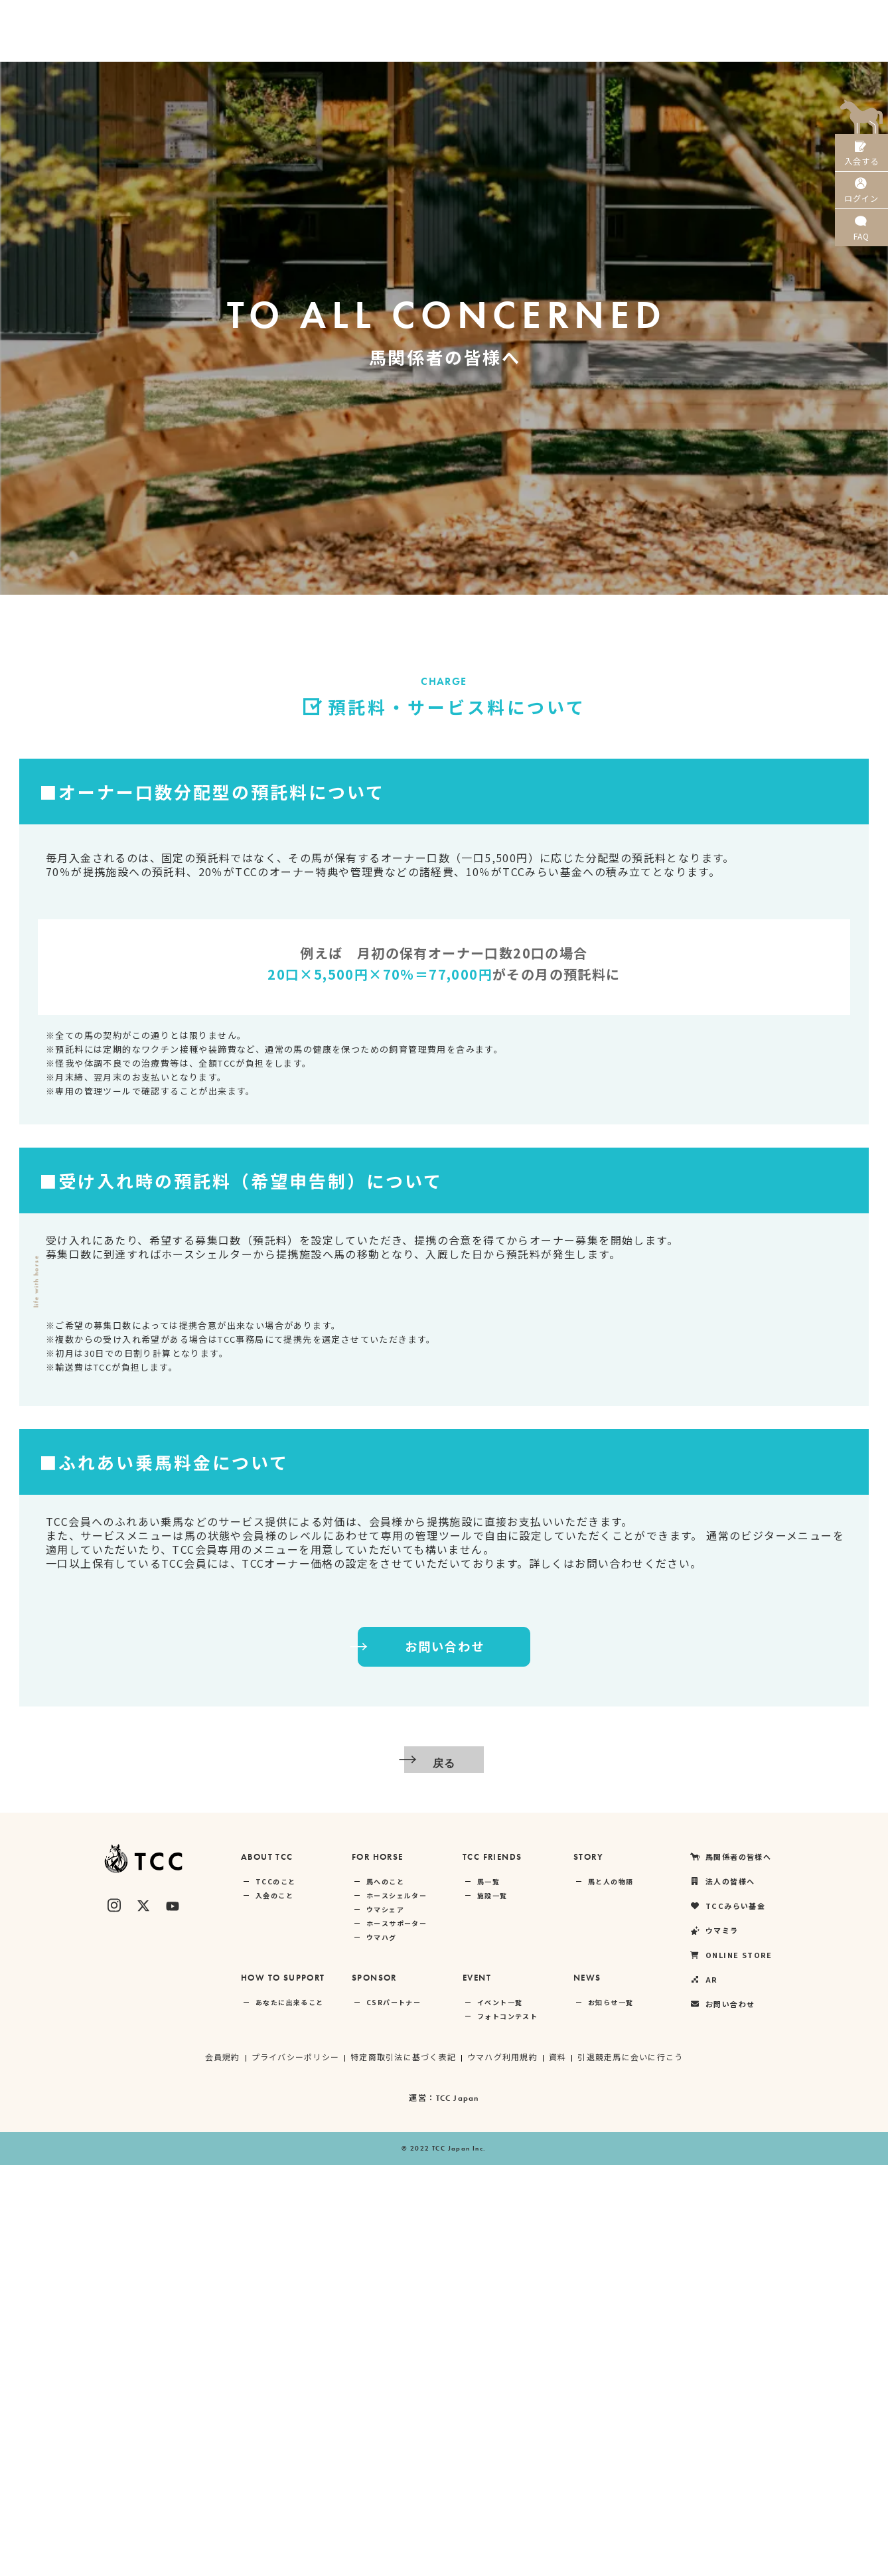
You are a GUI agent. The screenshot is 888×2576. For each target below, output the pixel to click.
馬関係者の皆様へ (431, 16)
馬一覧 (488, 2292)
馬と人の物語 (610, 2292)
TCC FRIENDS (492, 2267)
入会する (861, 157)
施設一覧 (492, 2306)
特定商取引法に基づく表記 (402, 2467)
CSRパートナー (393, 2413)
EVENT (477, 2388)
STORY (588, 2267)
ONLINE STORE (743, 16)
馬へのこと (385, 2292)
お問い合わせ (409, 2058)
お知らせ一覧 (610, 2413)
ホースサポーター (396, 2334)
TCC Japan (457, 2509)
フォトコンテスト (507, 2427)
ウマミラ (668, 16)
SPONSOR (374, 2388)
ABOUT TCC (267, 2267)
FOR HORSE (378, 2267)
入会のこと (274, 2306)
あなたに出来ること (290, 2413)
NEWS (587, 2388)
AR (806, 16)
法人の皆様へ (516, 16)
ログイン (861, 204)
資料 (559, 2467)
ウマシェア (385, 2320)
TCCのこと (275, 2292)
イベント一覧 (499, 2413)
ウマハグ (381, 2348)
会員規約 (220, 2467)
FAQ (861, 252)
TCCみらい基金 (595, 16)
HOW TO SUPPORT (283, 2388)
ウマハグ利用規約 (502, 2467)
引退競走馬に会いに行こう (632, 2467)
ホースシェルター (396, 2306)
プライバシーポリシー (293, 2467)
